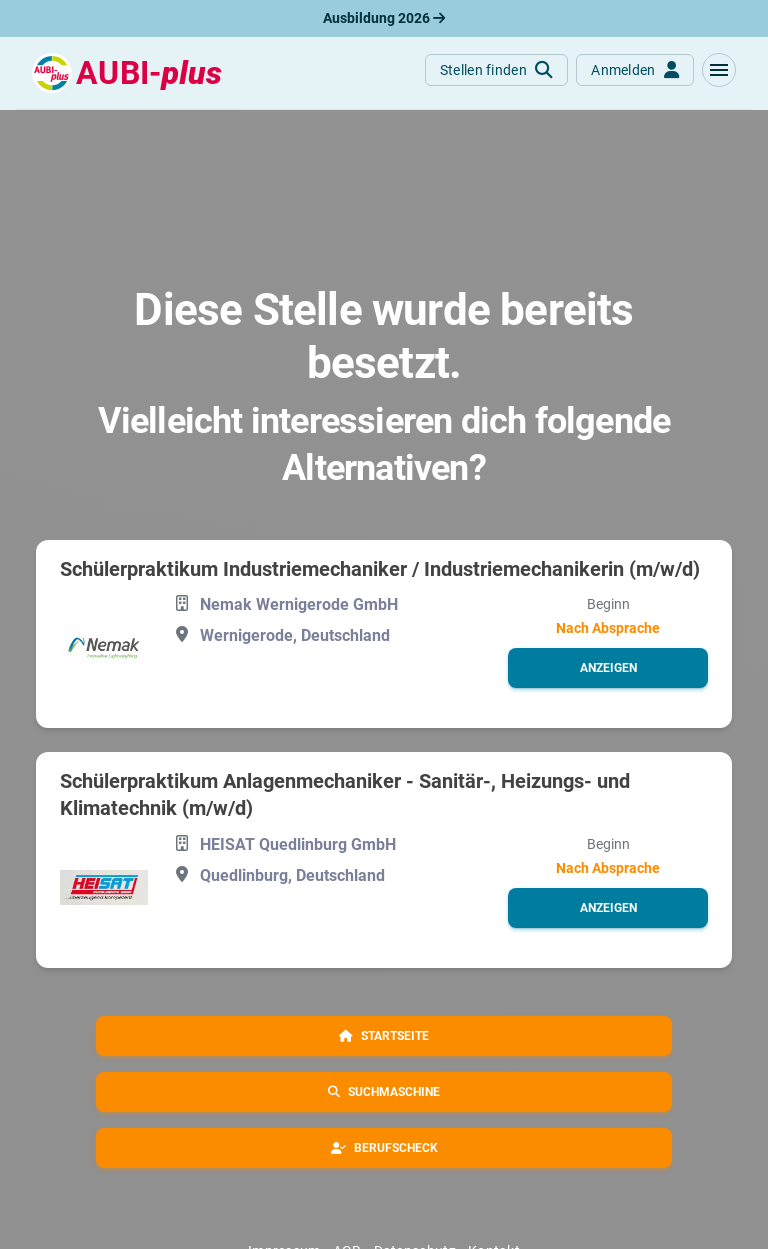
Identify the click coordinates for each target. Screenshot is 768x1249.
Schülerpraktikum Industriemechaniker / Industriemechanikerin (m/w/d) (380, 569)
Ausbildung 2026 (384, 18)
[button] (719, 70)
